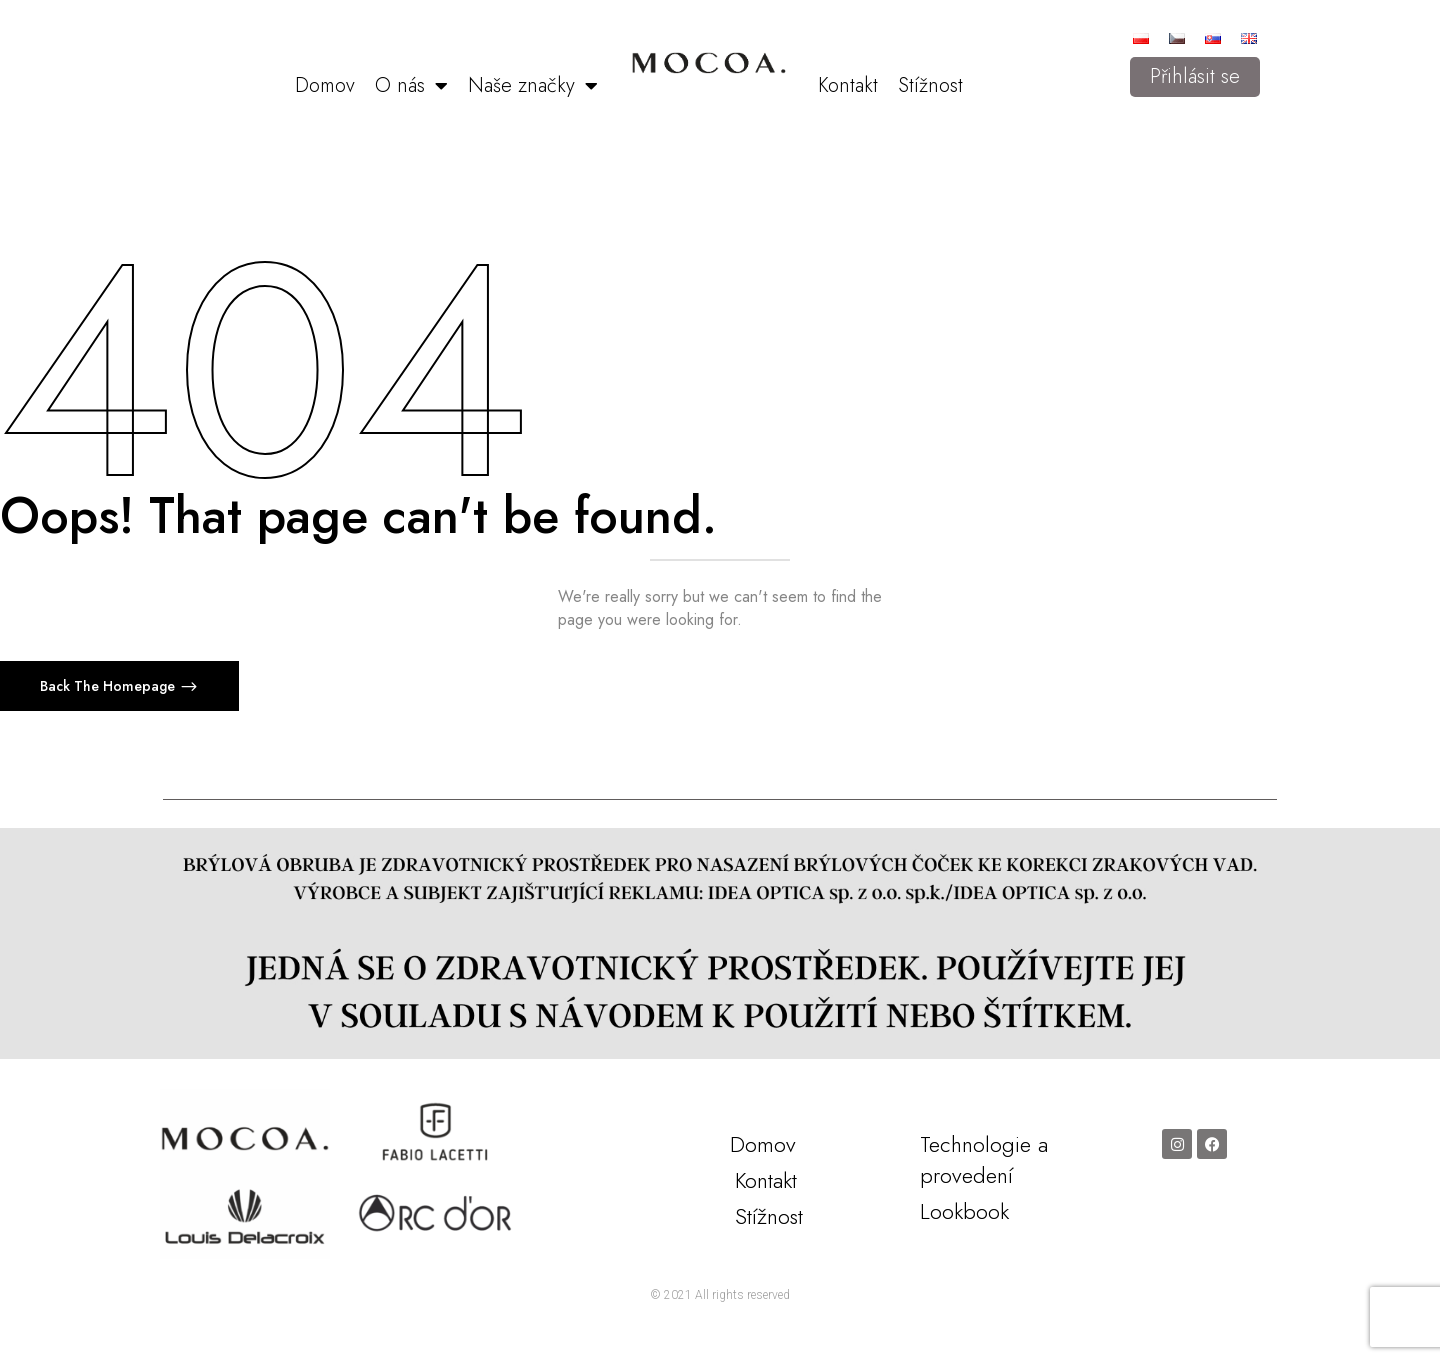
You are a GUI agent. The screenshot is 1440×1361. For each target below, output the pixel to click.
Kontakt (848, 85)
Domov (325, 85)
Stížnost (930, 85)
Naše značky (533, 86)
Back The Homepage (109, 686)
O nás (411, 86)
